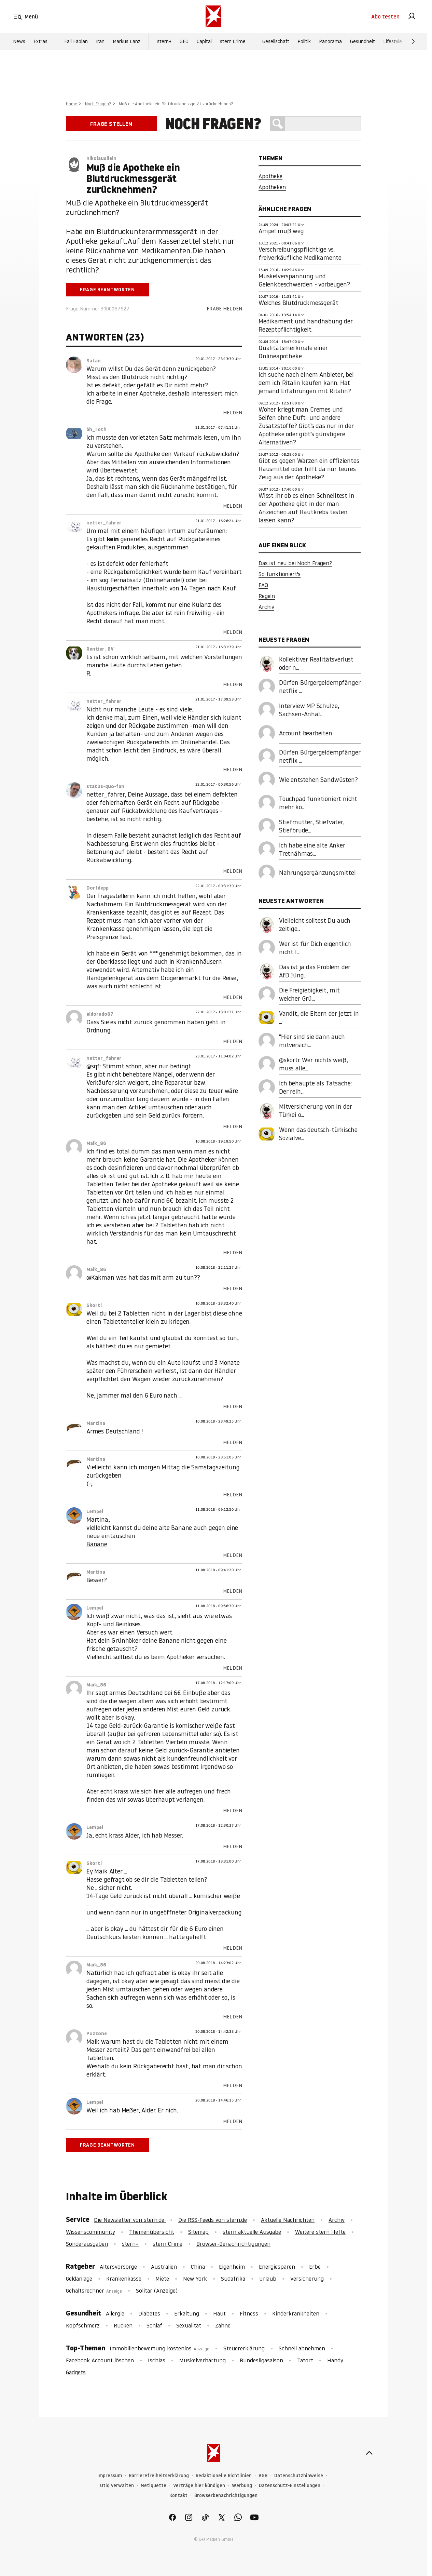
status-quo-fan (105, 786)
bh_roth (96, 429)
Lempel (94, 1511)
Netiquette (153, 2485)
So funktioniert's (280, 574)
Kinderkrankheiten (295, 2313)
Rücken (123, 2325)
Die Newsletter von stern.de (130, 2219)
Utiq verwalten (117, 2485)
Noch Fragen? (98, 103)
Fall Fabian (76, 41)
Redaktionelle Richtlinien (224, 2476)
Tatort (305, 2360)
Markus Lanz (126, 41)
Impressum (109, 2476)
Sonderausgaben (87, 2243)
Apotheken (272, 187)
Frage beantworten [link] (107, 289)
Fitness (249, 2313)
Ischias (156, 2360)
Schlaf (154, 2325)
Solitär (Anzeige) (157, 2290)
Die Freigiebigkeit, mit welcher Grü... (309, 994)
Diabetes (149, 2313)
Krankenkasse (123, 2278)
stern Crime (233, 41)
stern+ (164, 41)
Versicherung (307, 2278)
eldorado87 (99, 1014)
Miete (162, 2278)
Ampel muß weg (281, 231)
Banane (96, 1544)
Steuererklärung (244, 2348)
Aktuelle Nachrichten (288, 2219)
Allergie (115, 2313)
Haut (219, 2313)
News (19, 41)
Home (71, 103)
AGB (263, 2476)
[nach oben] (369, 2452)
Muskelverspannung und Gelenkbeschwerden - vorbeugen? (304, 280)
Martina (95, 1423)
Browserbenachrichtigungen (225, 2495)
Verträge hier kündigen (199, 2485)
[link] (412, 16)
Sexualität (188, 2325)
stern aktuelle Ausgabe (252, 2231)
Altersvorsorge (118, 2266)
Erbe (315, 2266)
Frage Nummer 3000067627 (97, 309)
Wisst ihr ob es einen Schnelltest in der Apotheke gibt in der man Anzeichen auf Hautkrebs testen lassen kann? (306, 508)
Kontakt (178, 2495)
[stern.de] (213, 16)
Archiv (266, 606)
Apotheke (270, 176)
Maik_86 (96, 1143)
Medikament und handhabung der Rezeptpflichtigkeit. (306, 325)
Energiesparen (277, 2266)
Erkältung (186, 2313)
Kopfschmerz (83, 2325)
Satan (93, 361)
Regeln (267, 595)
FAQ (263, 585)
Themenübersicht (151, 2231)
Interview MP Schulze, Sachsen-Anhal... (309, 710)
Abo (385, 16)
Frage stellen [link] (111, 123)
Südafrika (233, 2278)
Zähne (223, 2325)
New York (195, 2278)
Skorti (94, 1305)
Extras (40, 41)
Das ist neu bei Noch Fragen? (295, 563)
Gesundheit (362, 41)
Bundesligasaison (261, 2360)
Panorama (330, 41)
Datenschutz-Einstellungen (289, 2485)
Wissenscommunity (90, 2231)
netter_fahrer (104, 523)
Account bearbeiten (305, 733)
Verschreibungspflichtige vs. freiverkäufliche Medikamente (300, 253)
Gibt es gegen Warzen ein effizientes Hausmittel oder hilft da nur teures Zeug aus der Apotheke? (309, 469)
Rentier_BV (100, 649)
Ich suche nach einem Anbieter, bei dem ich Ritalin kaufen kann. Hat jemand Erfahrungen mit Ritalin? (306, 383)
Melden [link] (232, 413)
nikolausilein (101, 158)
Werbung (242, 2485)
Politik (304, 41)
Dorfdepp (97, 888)
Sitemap (198, 2231)
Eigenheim (232, 2266)
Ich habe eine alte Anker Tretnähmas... (312, 849)
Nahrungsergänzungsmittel (317, 873)
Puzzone (96, 2033)
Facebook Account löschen (100, 2360)
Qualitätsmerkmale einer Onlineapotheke (293, 352)
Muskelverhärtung (202, 2360)
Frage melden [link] (224, 309)
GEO (184, 41)
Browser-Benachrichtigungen (233, 2243)
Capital (204, 41)
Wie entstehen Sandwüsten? (318, 780)
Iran (100, 41)
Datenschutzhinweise (298, 2476)
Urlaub (267, 2278)
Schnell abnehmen (302, 2348)
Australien (164, 2266)
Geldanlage (79, 2278)
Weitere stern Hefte (320, 2231)
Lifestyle (392, 41)
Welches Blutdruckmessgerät (298, 303)
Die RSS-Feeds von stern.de (212, 2219)
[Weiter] (413, 41)
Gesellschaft (275, 41)
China (198, 2266)
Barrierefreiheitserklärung (159, 2476)
